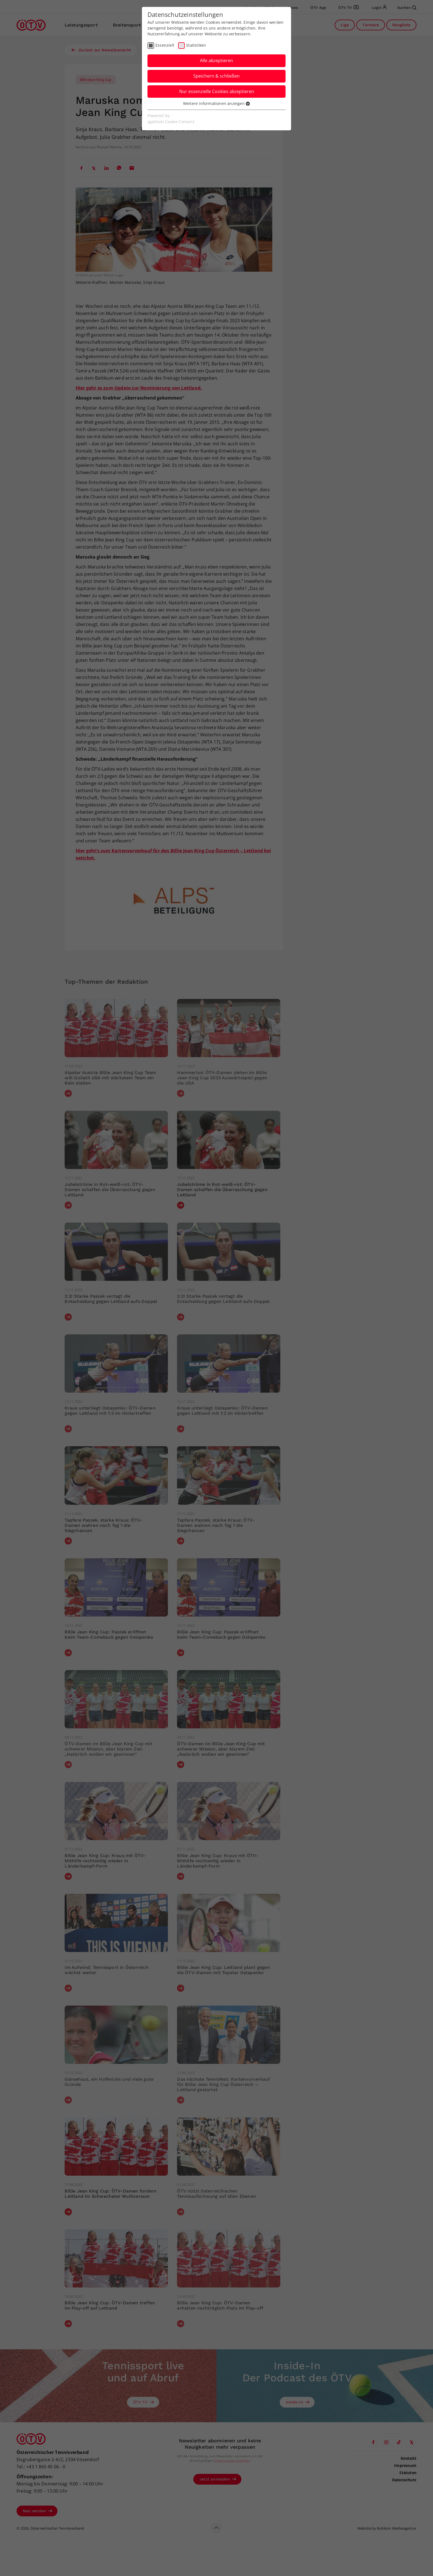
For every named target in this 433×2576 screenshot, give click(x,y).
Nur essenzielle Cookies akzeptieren (216, 91)
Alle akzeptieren (216, 60)
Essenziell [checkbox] (164, 45)
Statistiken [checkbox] (196, 45)
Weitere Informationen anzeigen (216, 103)
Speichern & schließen (216, 76)
